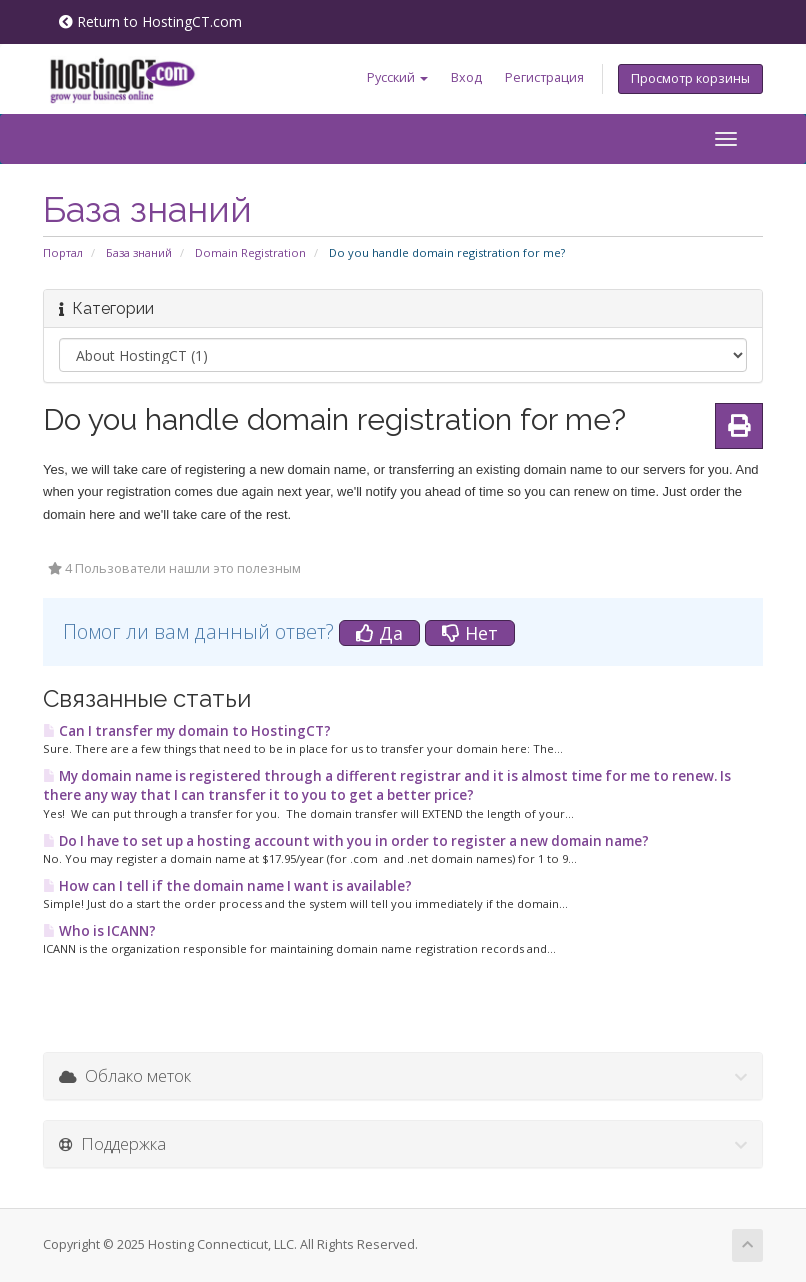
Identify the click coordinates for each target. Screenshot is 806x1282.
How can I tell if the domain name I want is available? (227, 886)
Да (379, 633)
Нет (470, 633)
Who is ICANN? (99, 931)
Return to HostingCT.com (150, 21)
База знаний (139, 252)
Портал (63, 252)
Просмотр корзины (690, 78)
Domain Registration (250, 252)
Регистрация (544, 77)
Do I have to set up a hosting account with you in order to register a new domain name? (346, 841)
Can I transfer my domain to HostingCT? (187, 731)
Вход (466, 77)
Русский (397, 77)
